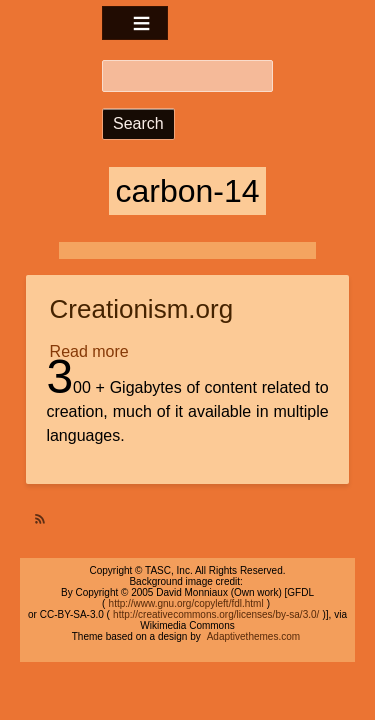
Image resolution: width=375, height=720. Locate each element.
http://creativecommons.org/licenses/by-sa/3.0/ (216, 614)
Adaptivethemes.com (253, 636)
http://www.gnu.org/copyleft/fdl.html (186, 603)
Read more (91, 352)
